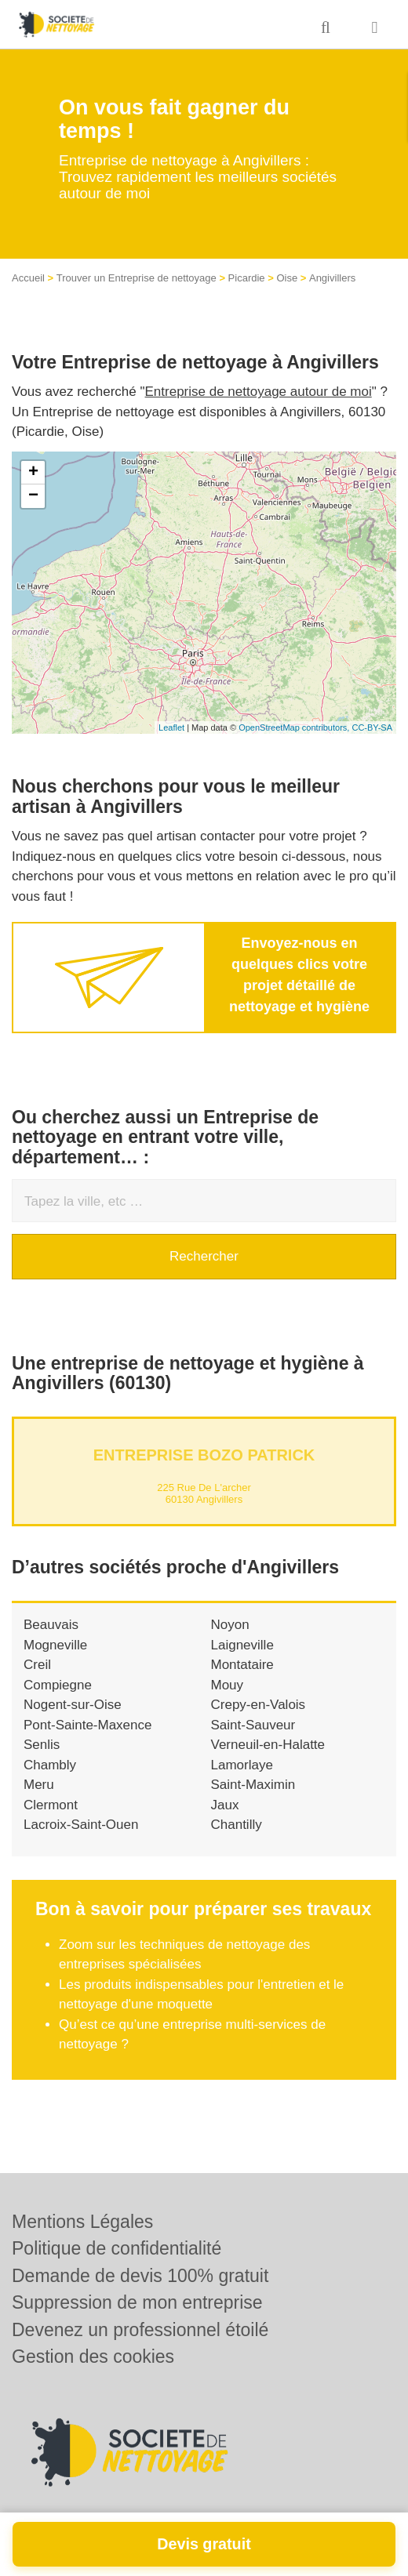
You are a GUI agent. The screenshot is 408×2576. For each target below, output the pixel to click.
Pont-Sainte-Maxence (87, 1725)
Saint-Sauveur (253, 1725)
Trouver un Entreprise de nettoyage (136, 278)
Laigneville (242, 1645)
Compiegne (58, 1685)
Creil (37, 1664)
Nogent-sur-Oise (73, 1704)
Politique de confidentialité (116, 2248)
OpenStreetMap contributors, (295, 727)
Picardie (246, 278)
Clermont (51, 1805)
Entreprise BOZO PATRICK (204, 1455)
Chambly (50, 1765)
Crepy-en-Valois (258, 1704)
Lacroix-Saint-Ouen (81, 1824)
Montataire (242, 1664)
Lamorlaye (242, 1765)
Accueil (28, 278)
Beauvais (51, 1624)
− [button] (33, 496)
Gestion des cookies (93, 2356)
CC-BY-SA (372, 727)
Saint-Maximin (253, 1784)
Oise (286, 278)
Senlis (42, 1744)
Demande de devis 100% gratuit (140, 2276)
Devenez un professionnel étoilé (140, 2330)
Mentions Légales (82, 2221)
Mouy (227, 1685)
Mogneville (55, 1645)
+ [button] (33, 472)
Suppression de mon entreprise (137, 2302)
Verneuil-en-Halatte (268, 1744)
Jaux (225, 1805)
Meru (39, 1784)
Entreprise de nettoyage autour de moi (258, 391)
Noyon (230, 1624)
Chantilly (236, 1824)
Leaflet (171, 727)
